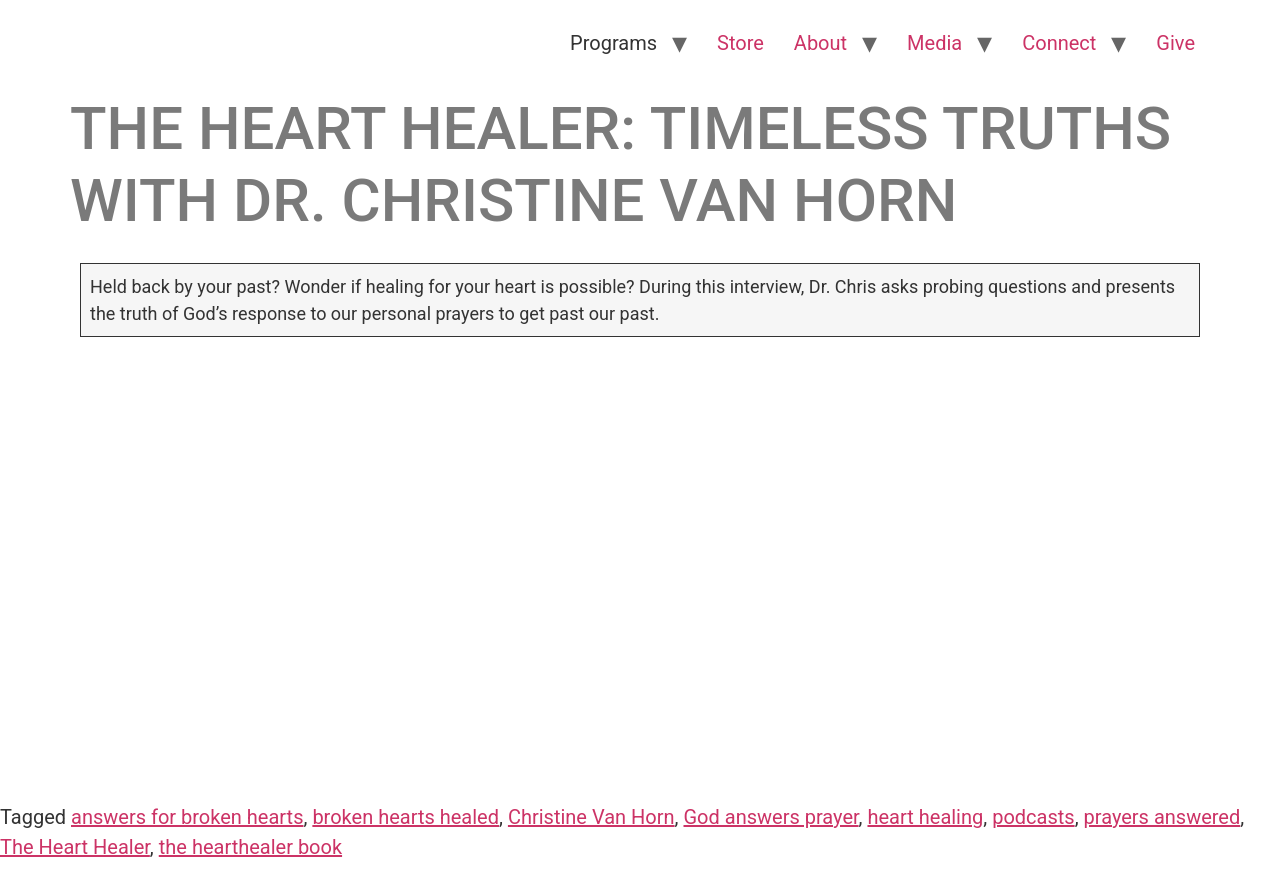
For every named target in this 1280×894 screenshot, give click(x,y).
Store (740, 43)
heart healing (925, 817)
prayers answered (1162, 817)
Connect (1059, 43)
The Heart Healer (75, 847)
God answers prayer (771, 817)
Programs (613, 43)
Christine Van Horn (591, 817)
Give (1175, 43)
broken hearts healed (405, 817)
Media (934, 43)
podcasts (1033, 817)
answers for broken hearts (187, 817)
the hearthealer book (250, 847)
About (820, 43)
